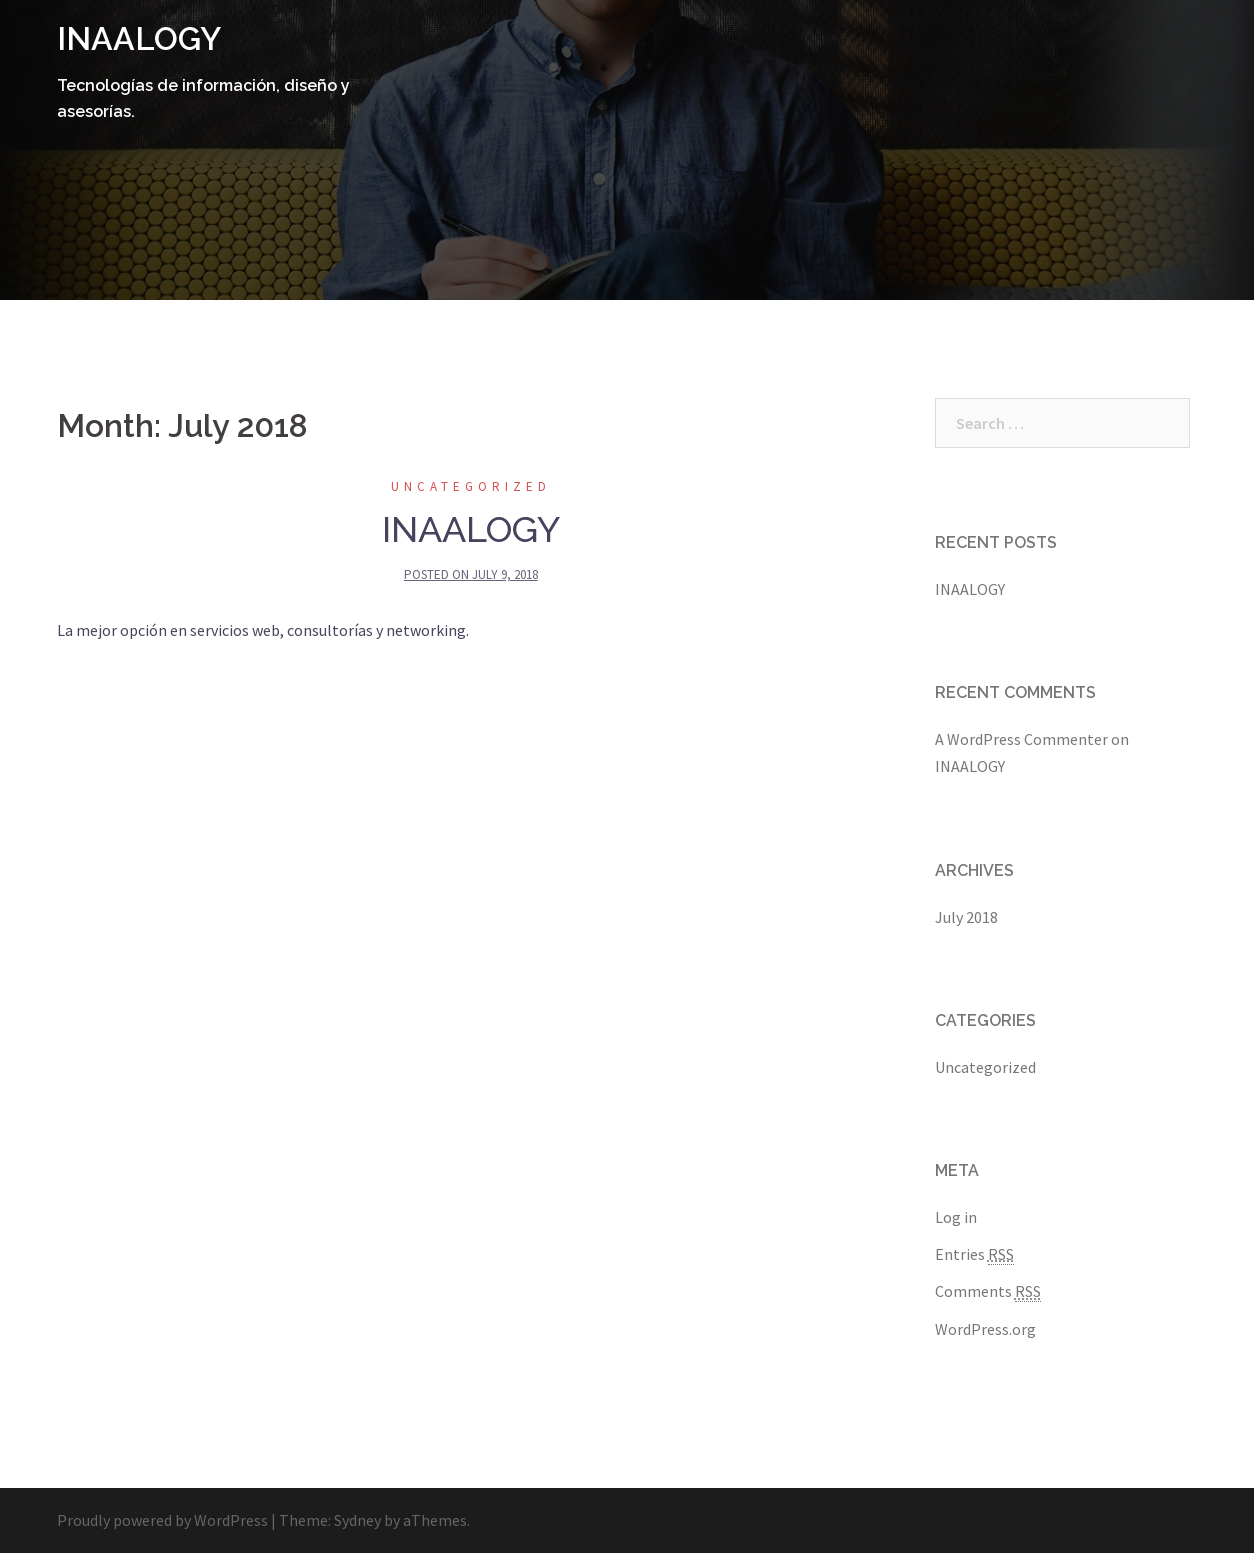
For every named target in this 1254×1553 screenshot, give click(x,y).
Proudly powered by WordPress (162, 1520)
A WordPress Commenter (1021, 739)
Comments (988, 1291)
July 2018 (966, 917)
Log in (956, 1217)
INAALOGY (139, 38)
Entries (974, 1254)
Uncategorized (471, 486)
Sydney (357, 1520)
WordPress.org (985, 1329)
